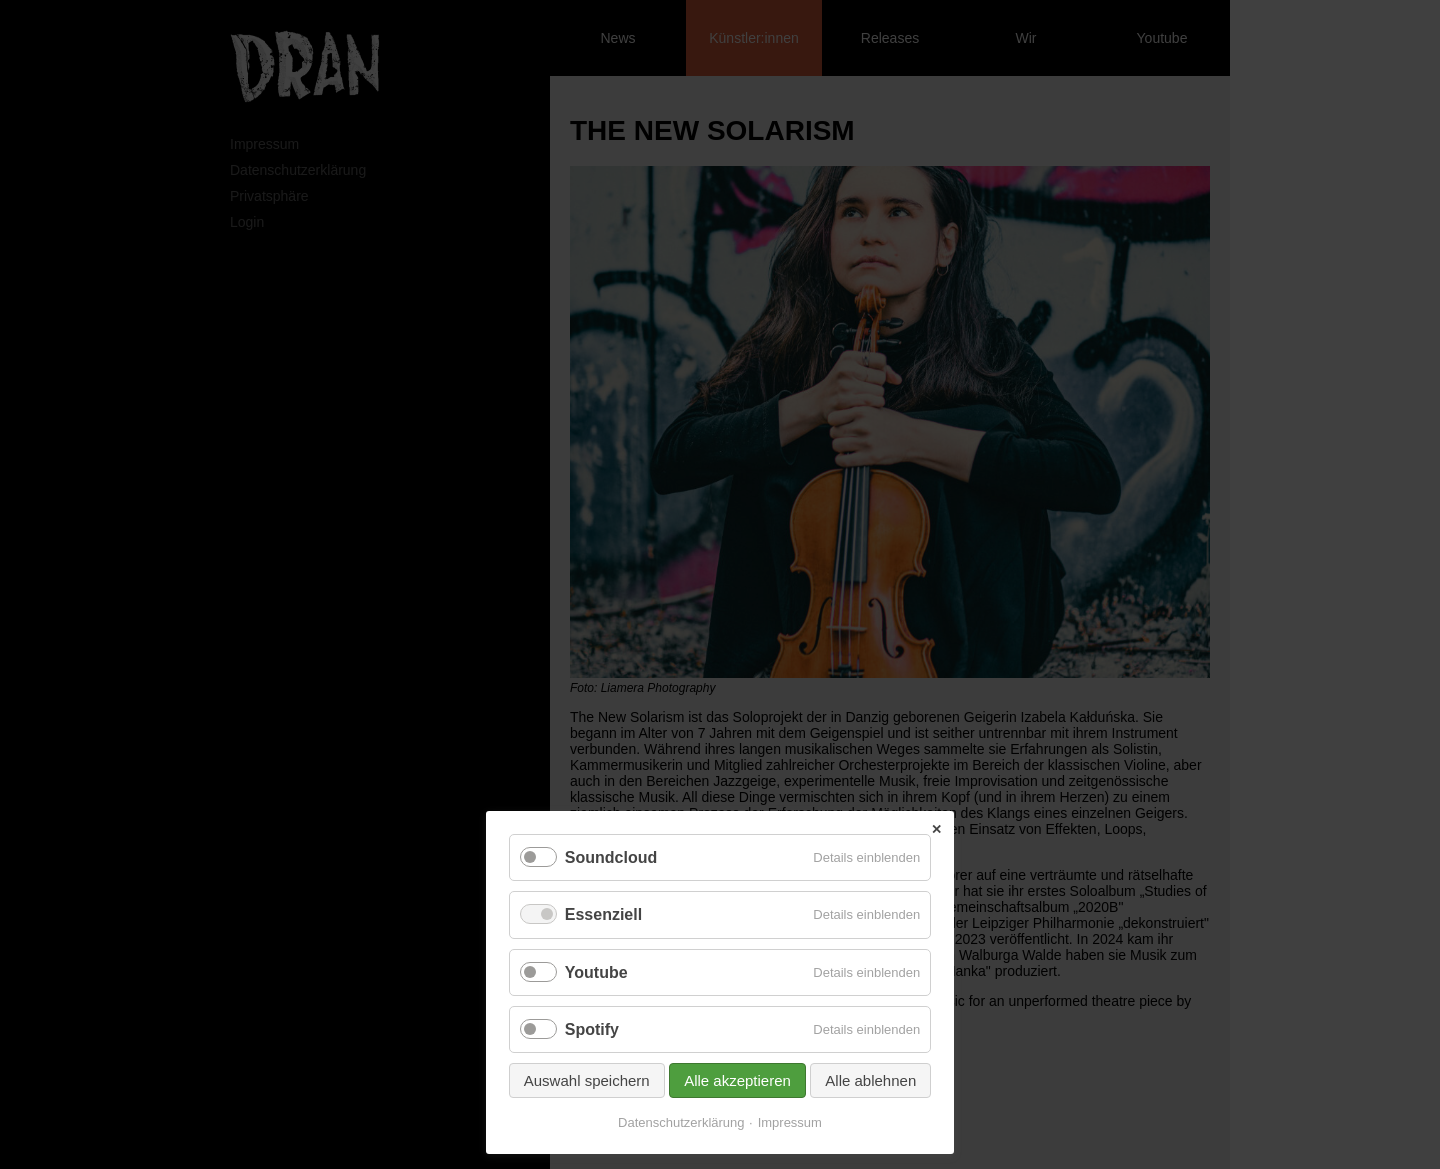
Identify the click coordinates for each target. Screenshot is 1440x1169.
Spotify (592, 1029)
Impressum (790, 1122)
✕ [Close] (936, 829)
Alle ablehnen (870, 1080)
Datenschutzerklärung (681, 1122)
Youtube (596, 972)
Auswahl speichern (587, 1080)
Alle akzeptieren (737, 1080)
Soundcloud (611, 857)
